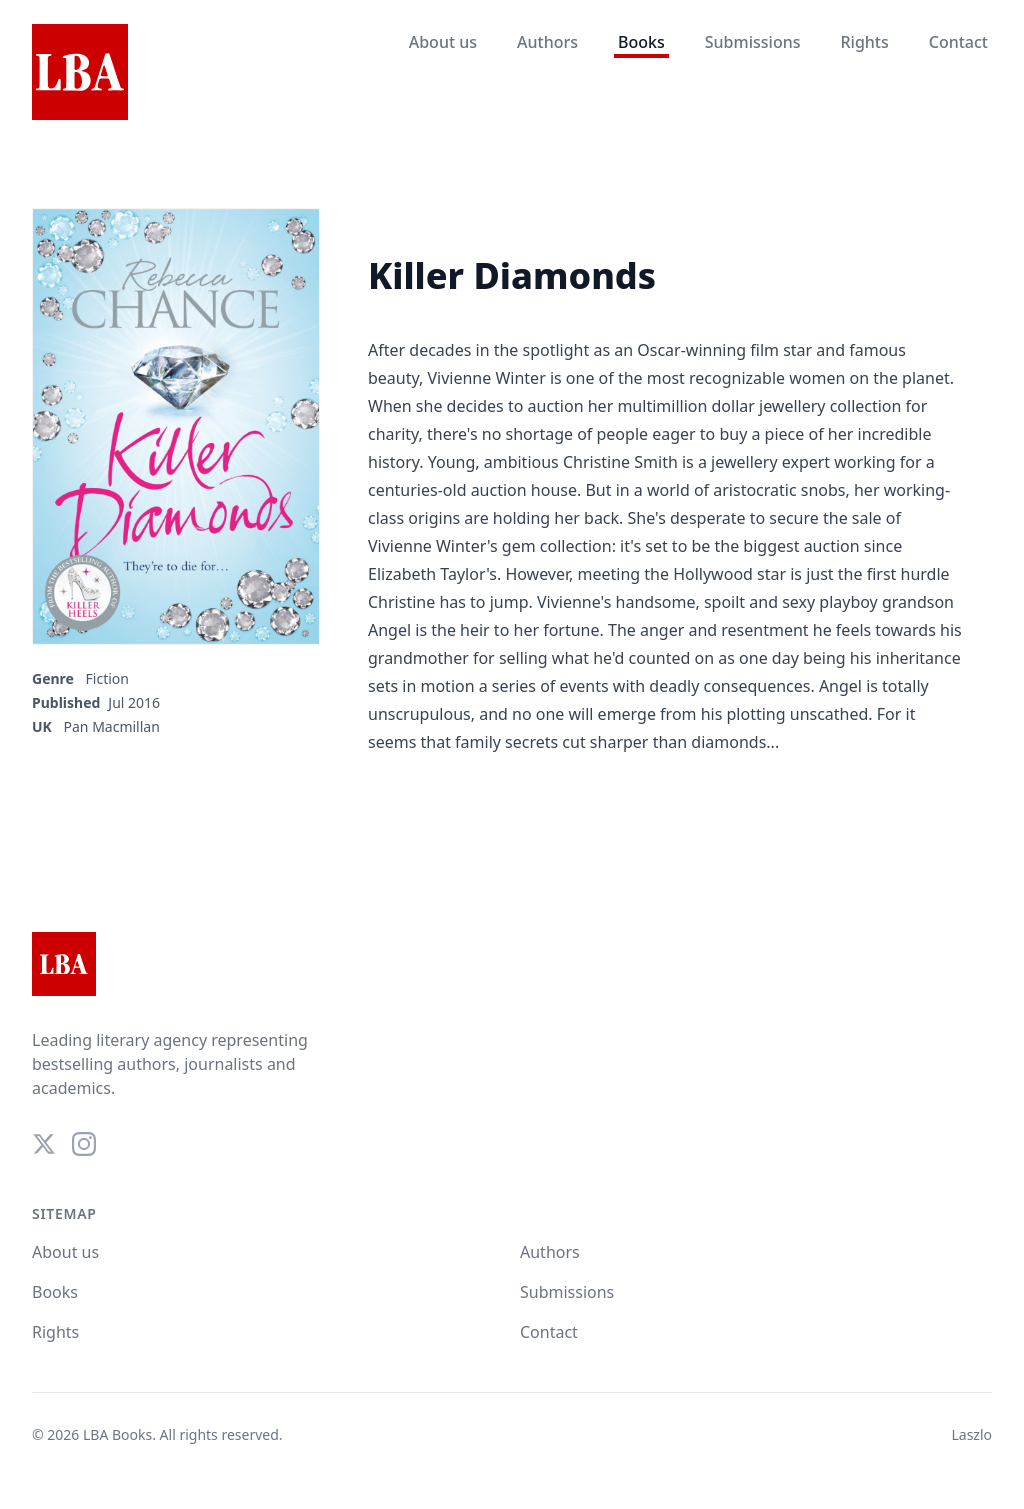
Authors (547, 42)
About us (443, 42)
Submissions (753, 42)
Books (641, 42)
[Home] (80, 73)
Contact (958, 42)
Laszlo (971, 1434)
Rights (864, 42)
